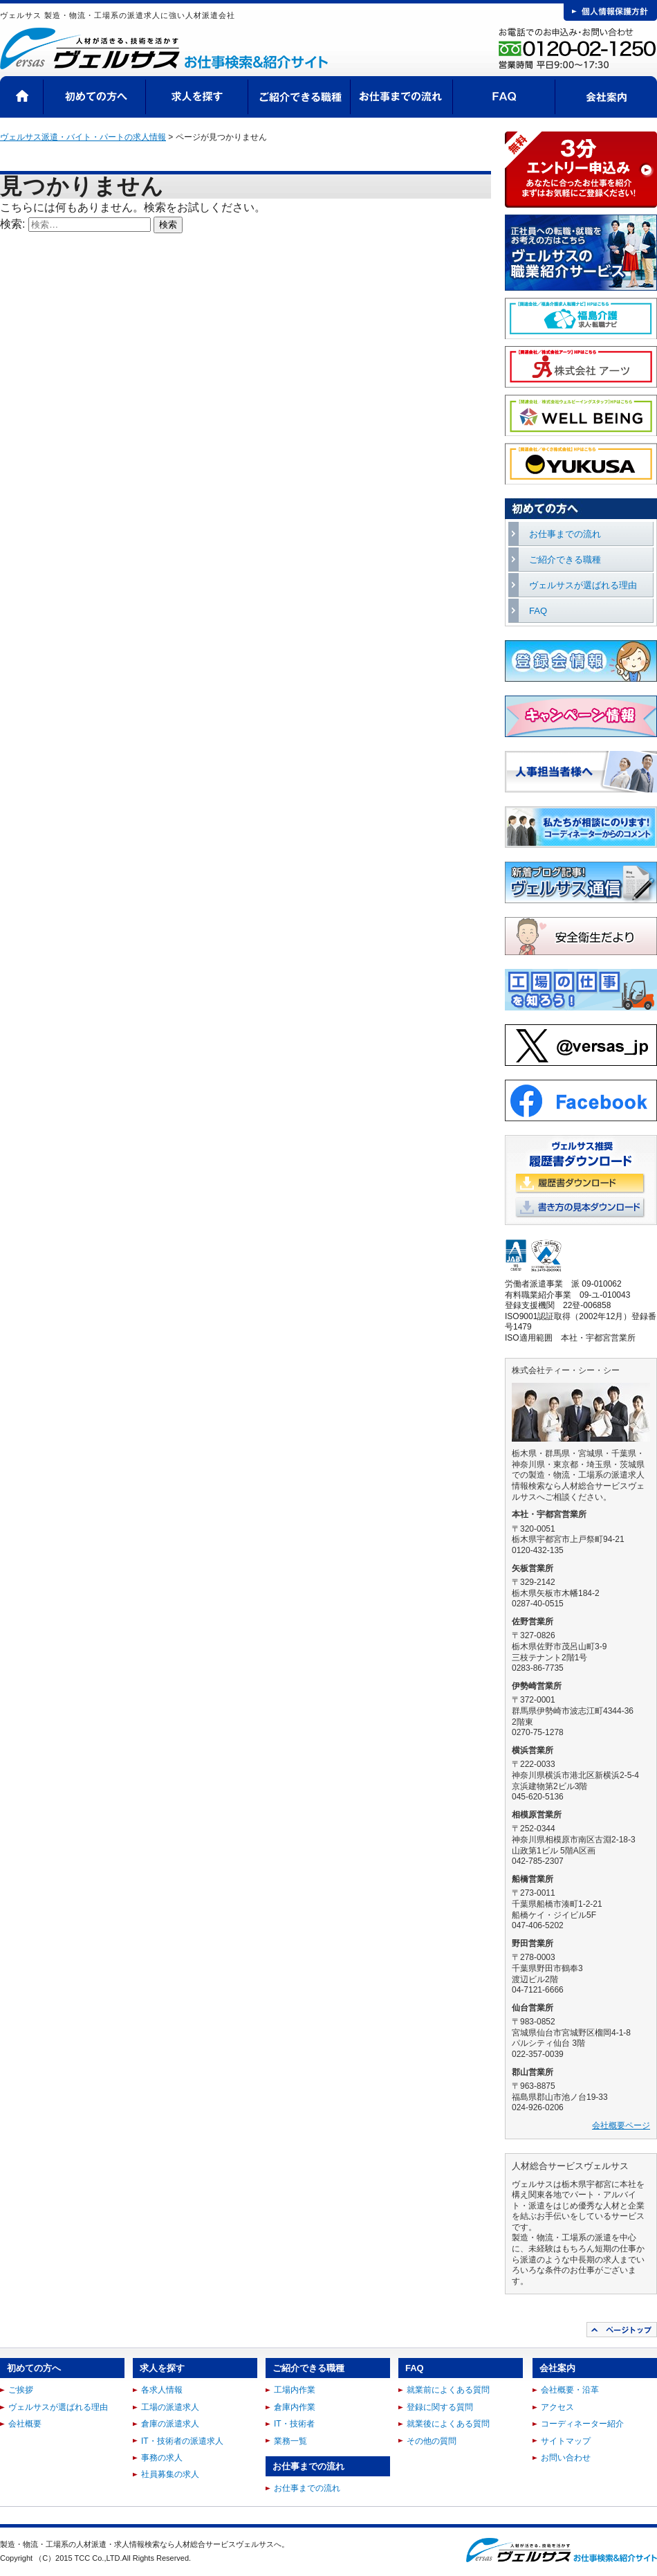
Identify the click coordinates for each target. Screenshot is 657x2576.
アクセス (557, 2407)
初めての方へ (95, 97)
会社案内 (606, 97)
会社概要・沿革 (570, 2390)
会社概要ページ (621, 2125)
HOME (22, 97)
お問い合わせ (566, 2457)
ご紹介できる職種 (299, 97)
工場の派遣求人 (170, 2407)
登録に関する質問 (440, 2407)
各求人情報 (162, 2390)
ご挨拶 (20, 2390)
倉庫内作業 (294, 2407)
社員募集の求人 (170, 2474)
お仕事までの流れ (402, 97)
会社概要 (24, 2424)
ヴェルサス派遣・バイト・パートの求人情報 (83, 137)
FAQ (504, 97)
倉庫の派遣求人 (170, 2424)
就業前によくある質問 (448, 2390)
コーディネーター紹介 (582, 2424)
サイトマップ (566, 2441)
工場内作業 (294, 2390)
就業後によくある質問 (448, 2424)
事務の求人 (162, 2457)
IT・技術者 (294, 2424)
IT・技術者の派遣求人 (182, 2441)
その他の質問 (431, 2441)
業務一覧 (290, 2441)
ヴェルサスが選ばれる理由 (583, 585)
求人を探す (197, 97)
